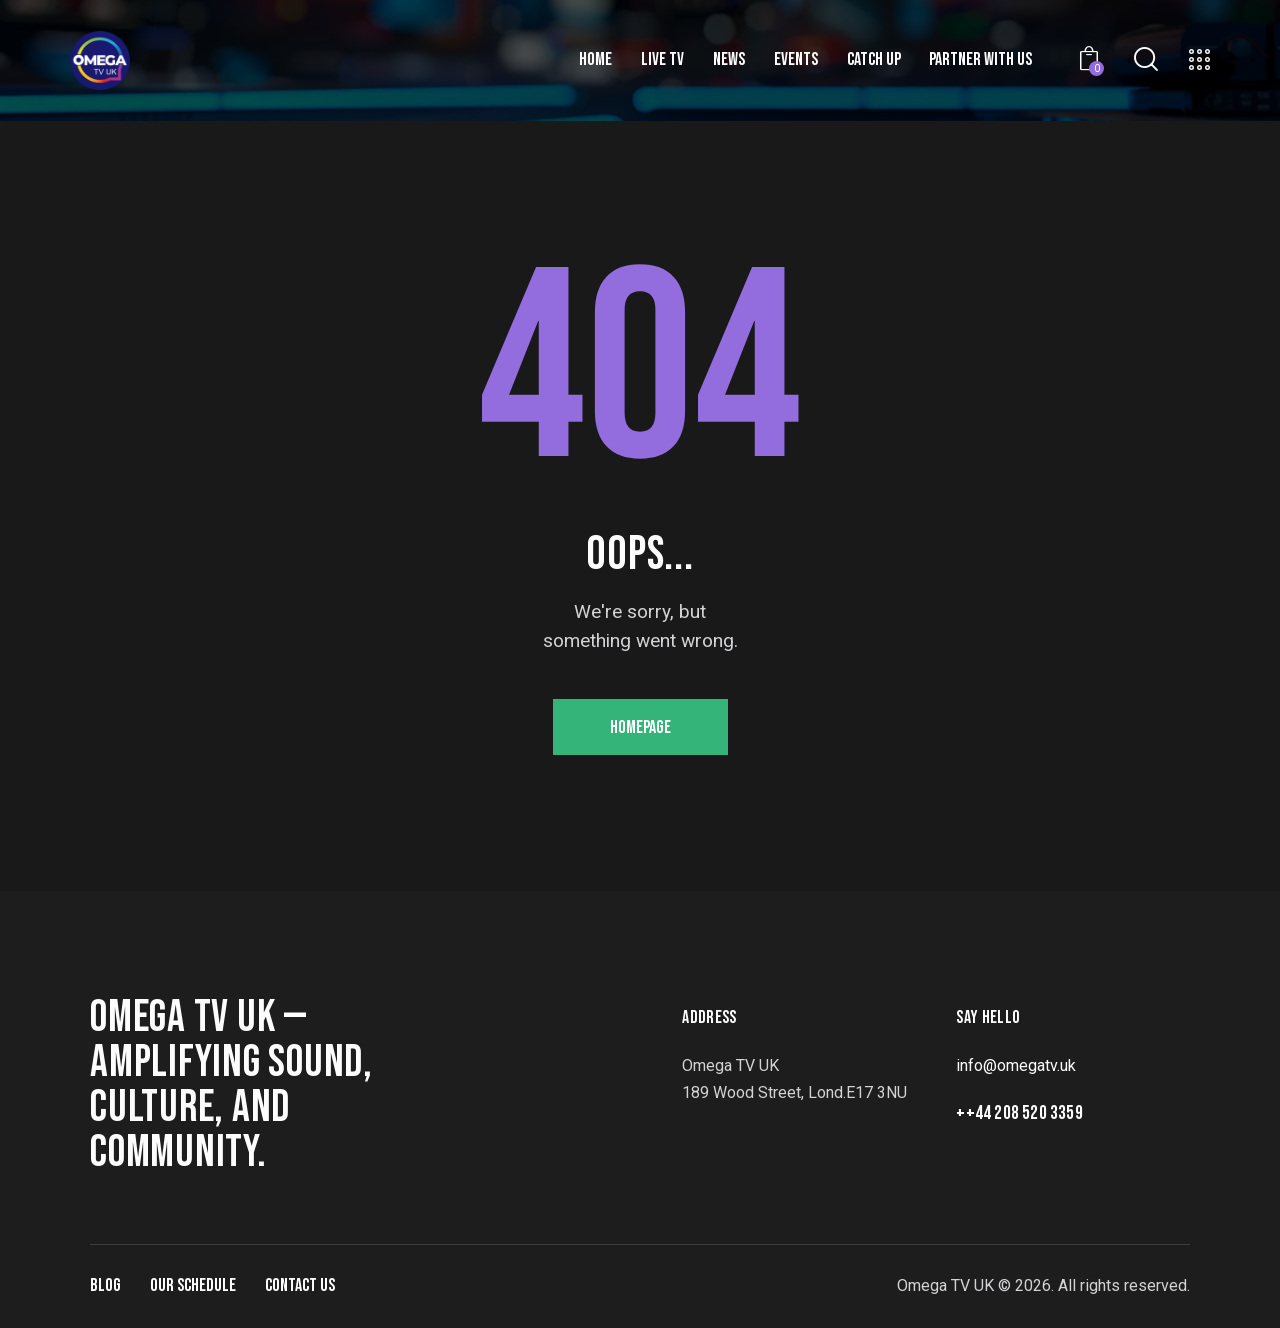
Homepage (640, 727)
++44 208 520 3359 (1019, 1113)
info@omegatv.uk (1016, 1065)
